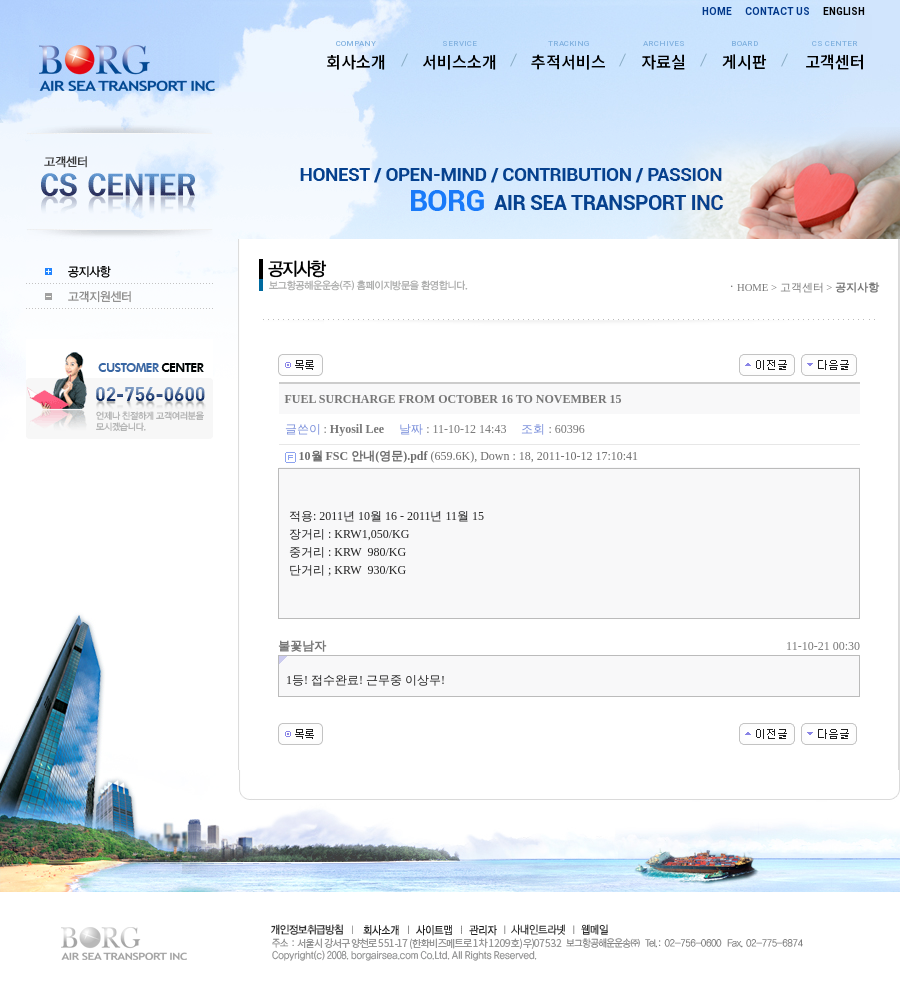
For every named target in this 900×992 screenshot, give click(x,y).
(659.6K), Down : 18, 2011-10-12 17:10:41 (469, 456)
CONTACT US (777, 11)
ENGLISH (844, 11)
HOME (717, 11)
